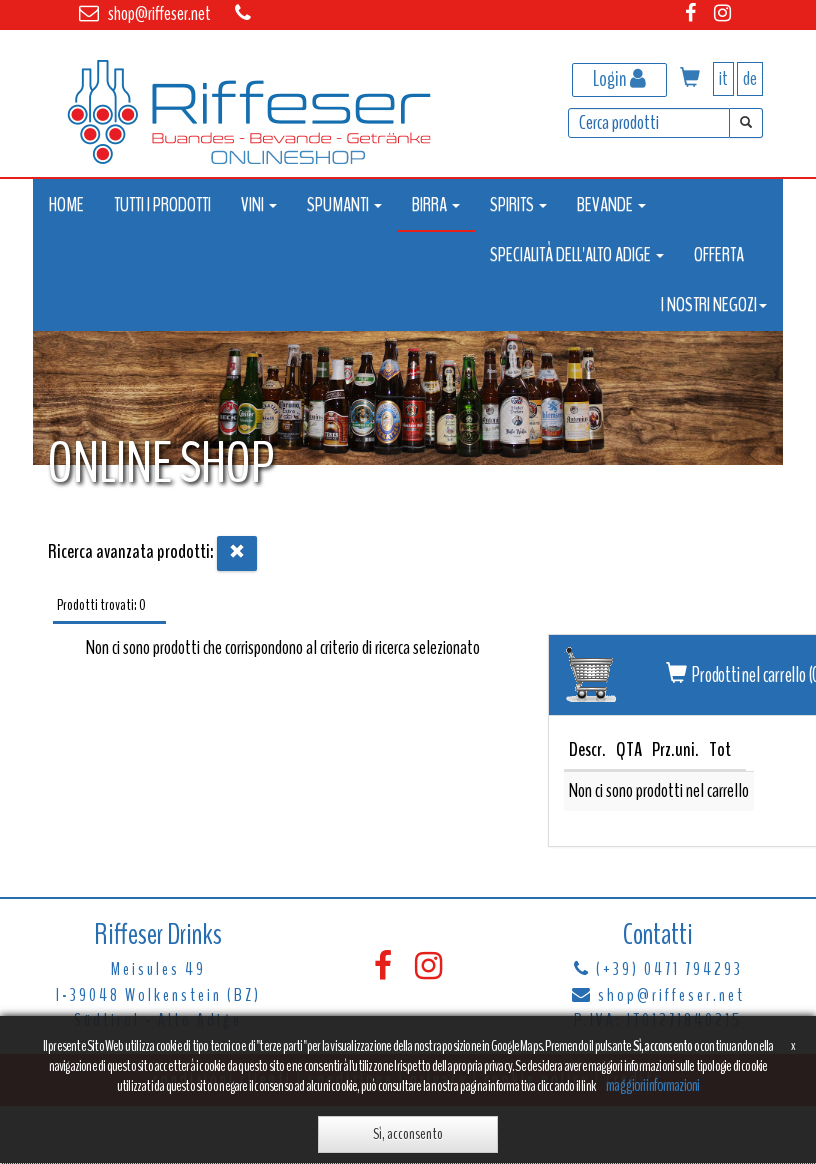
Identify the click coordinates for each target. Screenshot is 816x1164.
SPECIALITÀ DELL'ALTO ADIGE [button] (577, 254)
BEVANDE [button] (611, 204)
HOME (66, 204)
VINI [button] (259, 204)
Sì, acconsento (408, 1134)
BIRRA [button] (436, 204)
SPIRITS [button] (518, 204)
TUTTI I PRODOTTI (162, 204)
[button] (690, 79)
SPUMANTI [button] (344, 204)
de (750, 78)
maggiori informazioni (652, 1085)
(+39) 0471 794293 (669, 969)
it (723, 78)
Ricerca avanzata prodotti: (131, 551)
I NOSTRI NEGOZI (714, 304)
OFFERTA (719, 254)
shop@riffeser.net (159, 13)
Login (619, 79)
